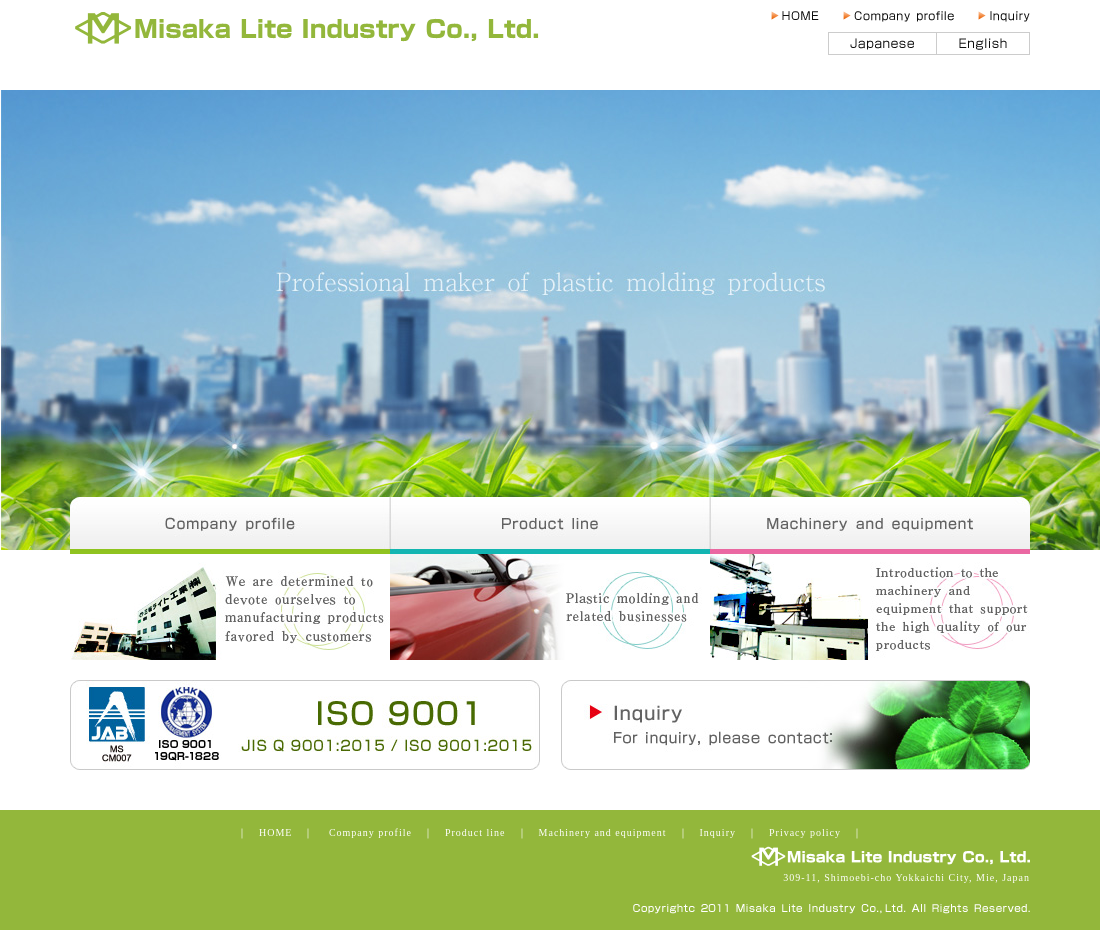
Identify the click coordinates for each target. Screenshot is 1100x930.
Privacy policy (805, 832)
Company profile (907, 15)
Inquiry (1002, 15)
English (983, 43)
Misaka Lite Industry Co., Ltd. (317, 30)
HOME (803, 15)
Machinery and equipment (870, 525)
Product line (550, 525)
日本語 (882, 43)
